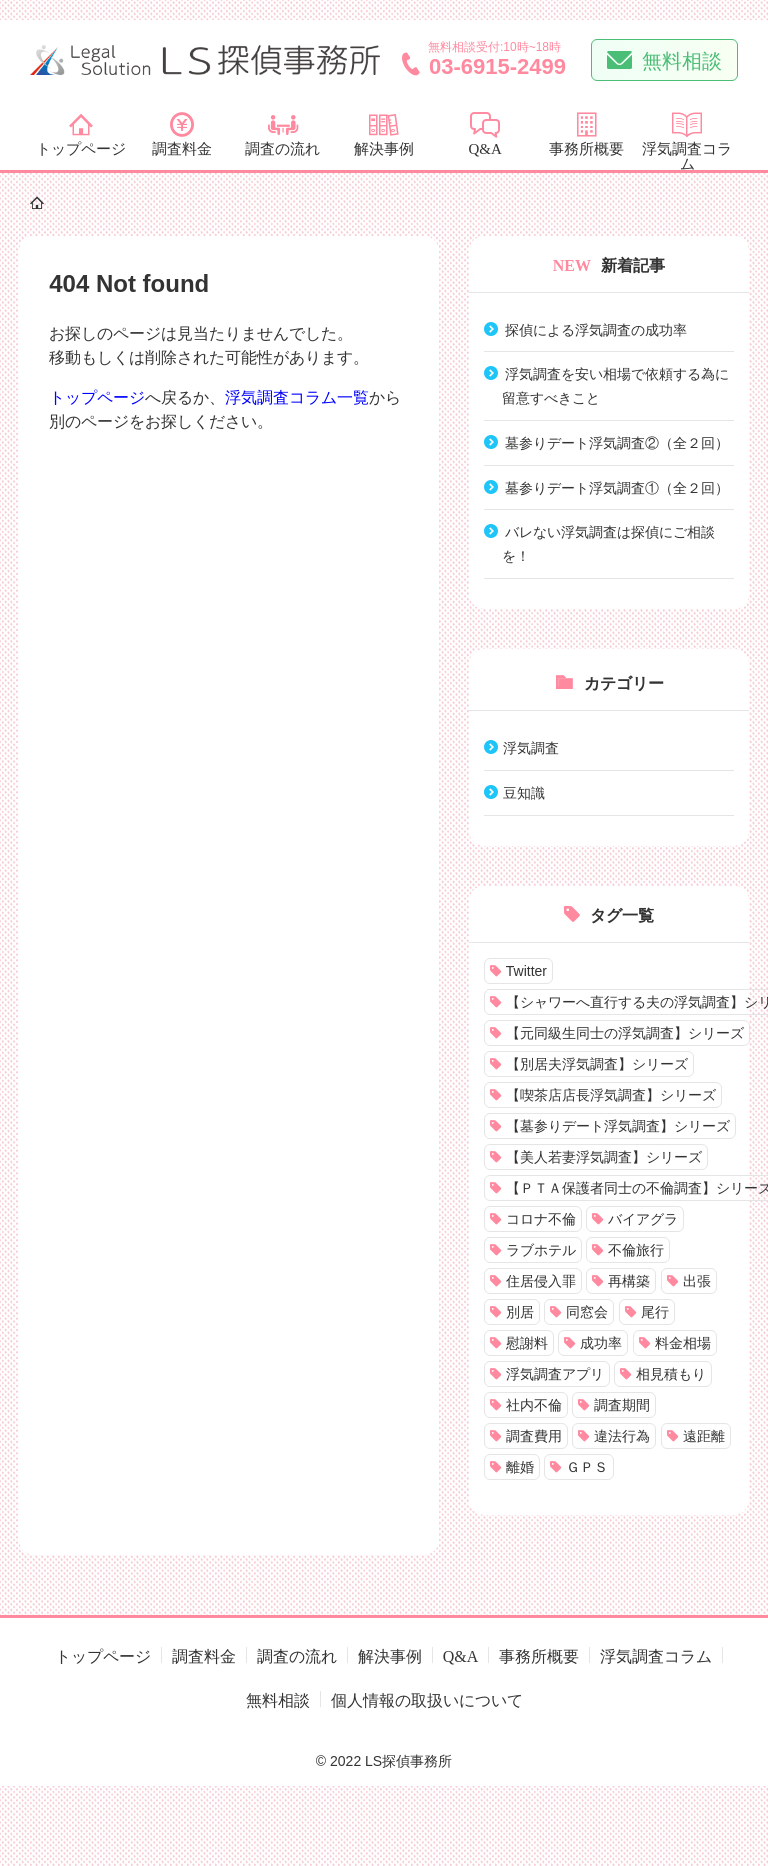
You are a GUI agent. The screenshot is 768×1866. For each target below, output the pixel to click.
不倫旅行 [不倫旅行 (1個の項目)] (636, 1250)
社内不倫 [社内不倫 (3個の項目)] (534, 1405)
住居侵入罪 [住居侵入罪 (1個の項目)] (541, 1281)
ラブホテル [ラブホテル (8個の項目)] (541, 1250)
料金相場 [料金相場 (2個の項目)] (683, 1343)
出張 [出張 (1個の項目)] (697, 1281)
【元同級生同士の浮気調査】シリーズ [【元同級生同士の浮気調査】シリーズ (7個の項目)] (625, 1033)
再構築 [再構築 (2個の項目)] (629, 1281)
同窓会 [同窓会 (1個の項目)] (587, 1312)
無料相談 (682, 59)
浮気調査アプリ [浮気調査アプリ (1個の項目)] (555, 1374)
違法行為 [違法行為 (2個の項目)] (622, 1436)
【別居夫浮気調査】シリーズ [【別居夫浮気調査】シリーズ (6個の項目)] (597, 1064)
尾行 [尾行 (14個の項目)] (655, 1312)
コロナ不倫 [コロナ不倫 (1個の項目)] (541, 1219)
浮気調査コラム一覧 (297, 397)
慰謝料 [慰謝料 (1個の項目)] (527, 1343)
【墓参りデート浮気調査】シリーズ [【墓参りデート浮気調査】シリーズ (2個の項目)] (618, 1126)
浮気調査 (531, 747)
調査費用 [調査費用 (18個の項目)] (534, 1436)
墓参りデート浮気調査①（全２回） (617, 487)
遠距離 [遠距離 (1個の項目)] (704, 1436)
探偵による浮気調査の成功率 (596, 329)
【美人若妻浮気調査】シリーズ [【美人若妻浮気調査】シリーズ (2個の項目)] (604, 1157)
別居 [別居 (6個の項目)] (520, 1312)
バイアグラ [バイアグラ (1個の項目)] (643, 1219)
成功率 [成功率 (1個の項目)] (601, 1343)
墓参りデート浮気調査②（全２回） (617, 442)
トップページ (97, 397)
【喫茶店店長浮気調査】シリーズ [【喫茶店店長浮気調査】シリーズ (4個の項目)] (611, 1095)
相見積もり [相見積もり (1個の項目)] (671, 1374)
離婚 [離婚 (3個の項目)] (520, 1467)
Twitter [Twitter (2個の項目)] (526, 971)
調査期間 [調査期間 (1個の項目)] (622, 1405)
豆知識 (524, 792)
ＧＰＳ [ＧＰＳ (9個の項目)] (587, 1467)
